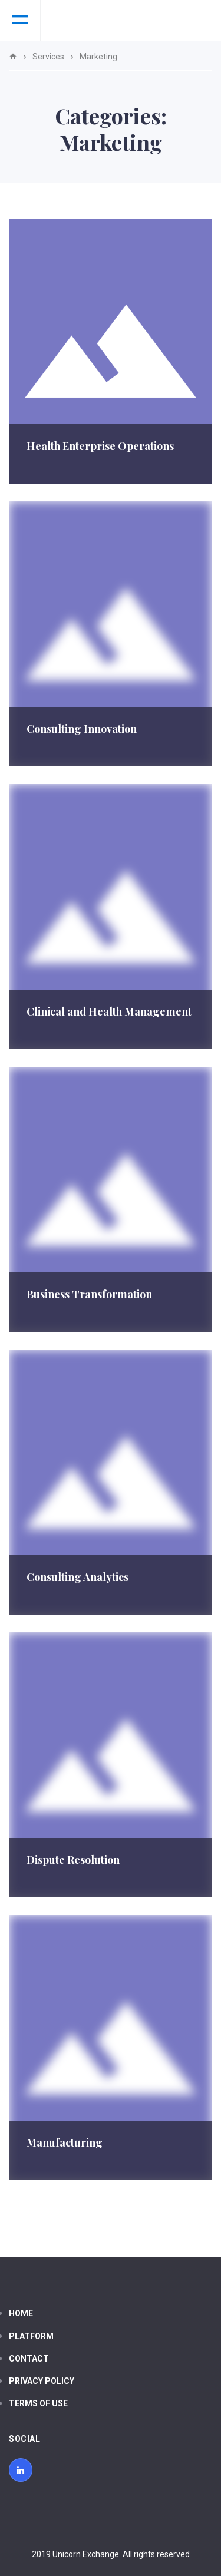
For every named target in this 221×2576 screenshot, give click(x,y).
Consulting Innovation (82, 729)
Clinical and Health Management (109, 1011)
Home (21, 2313)
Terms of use (38, 2403)
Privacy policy (41, 2381)
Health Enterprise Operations (100, 446)
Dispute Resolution (73, 1860)
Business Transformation (89, 1294)
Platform (31, 2336)
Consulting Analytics (77, 1577)
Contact (29, 2358)
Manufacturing (65, 2142)
